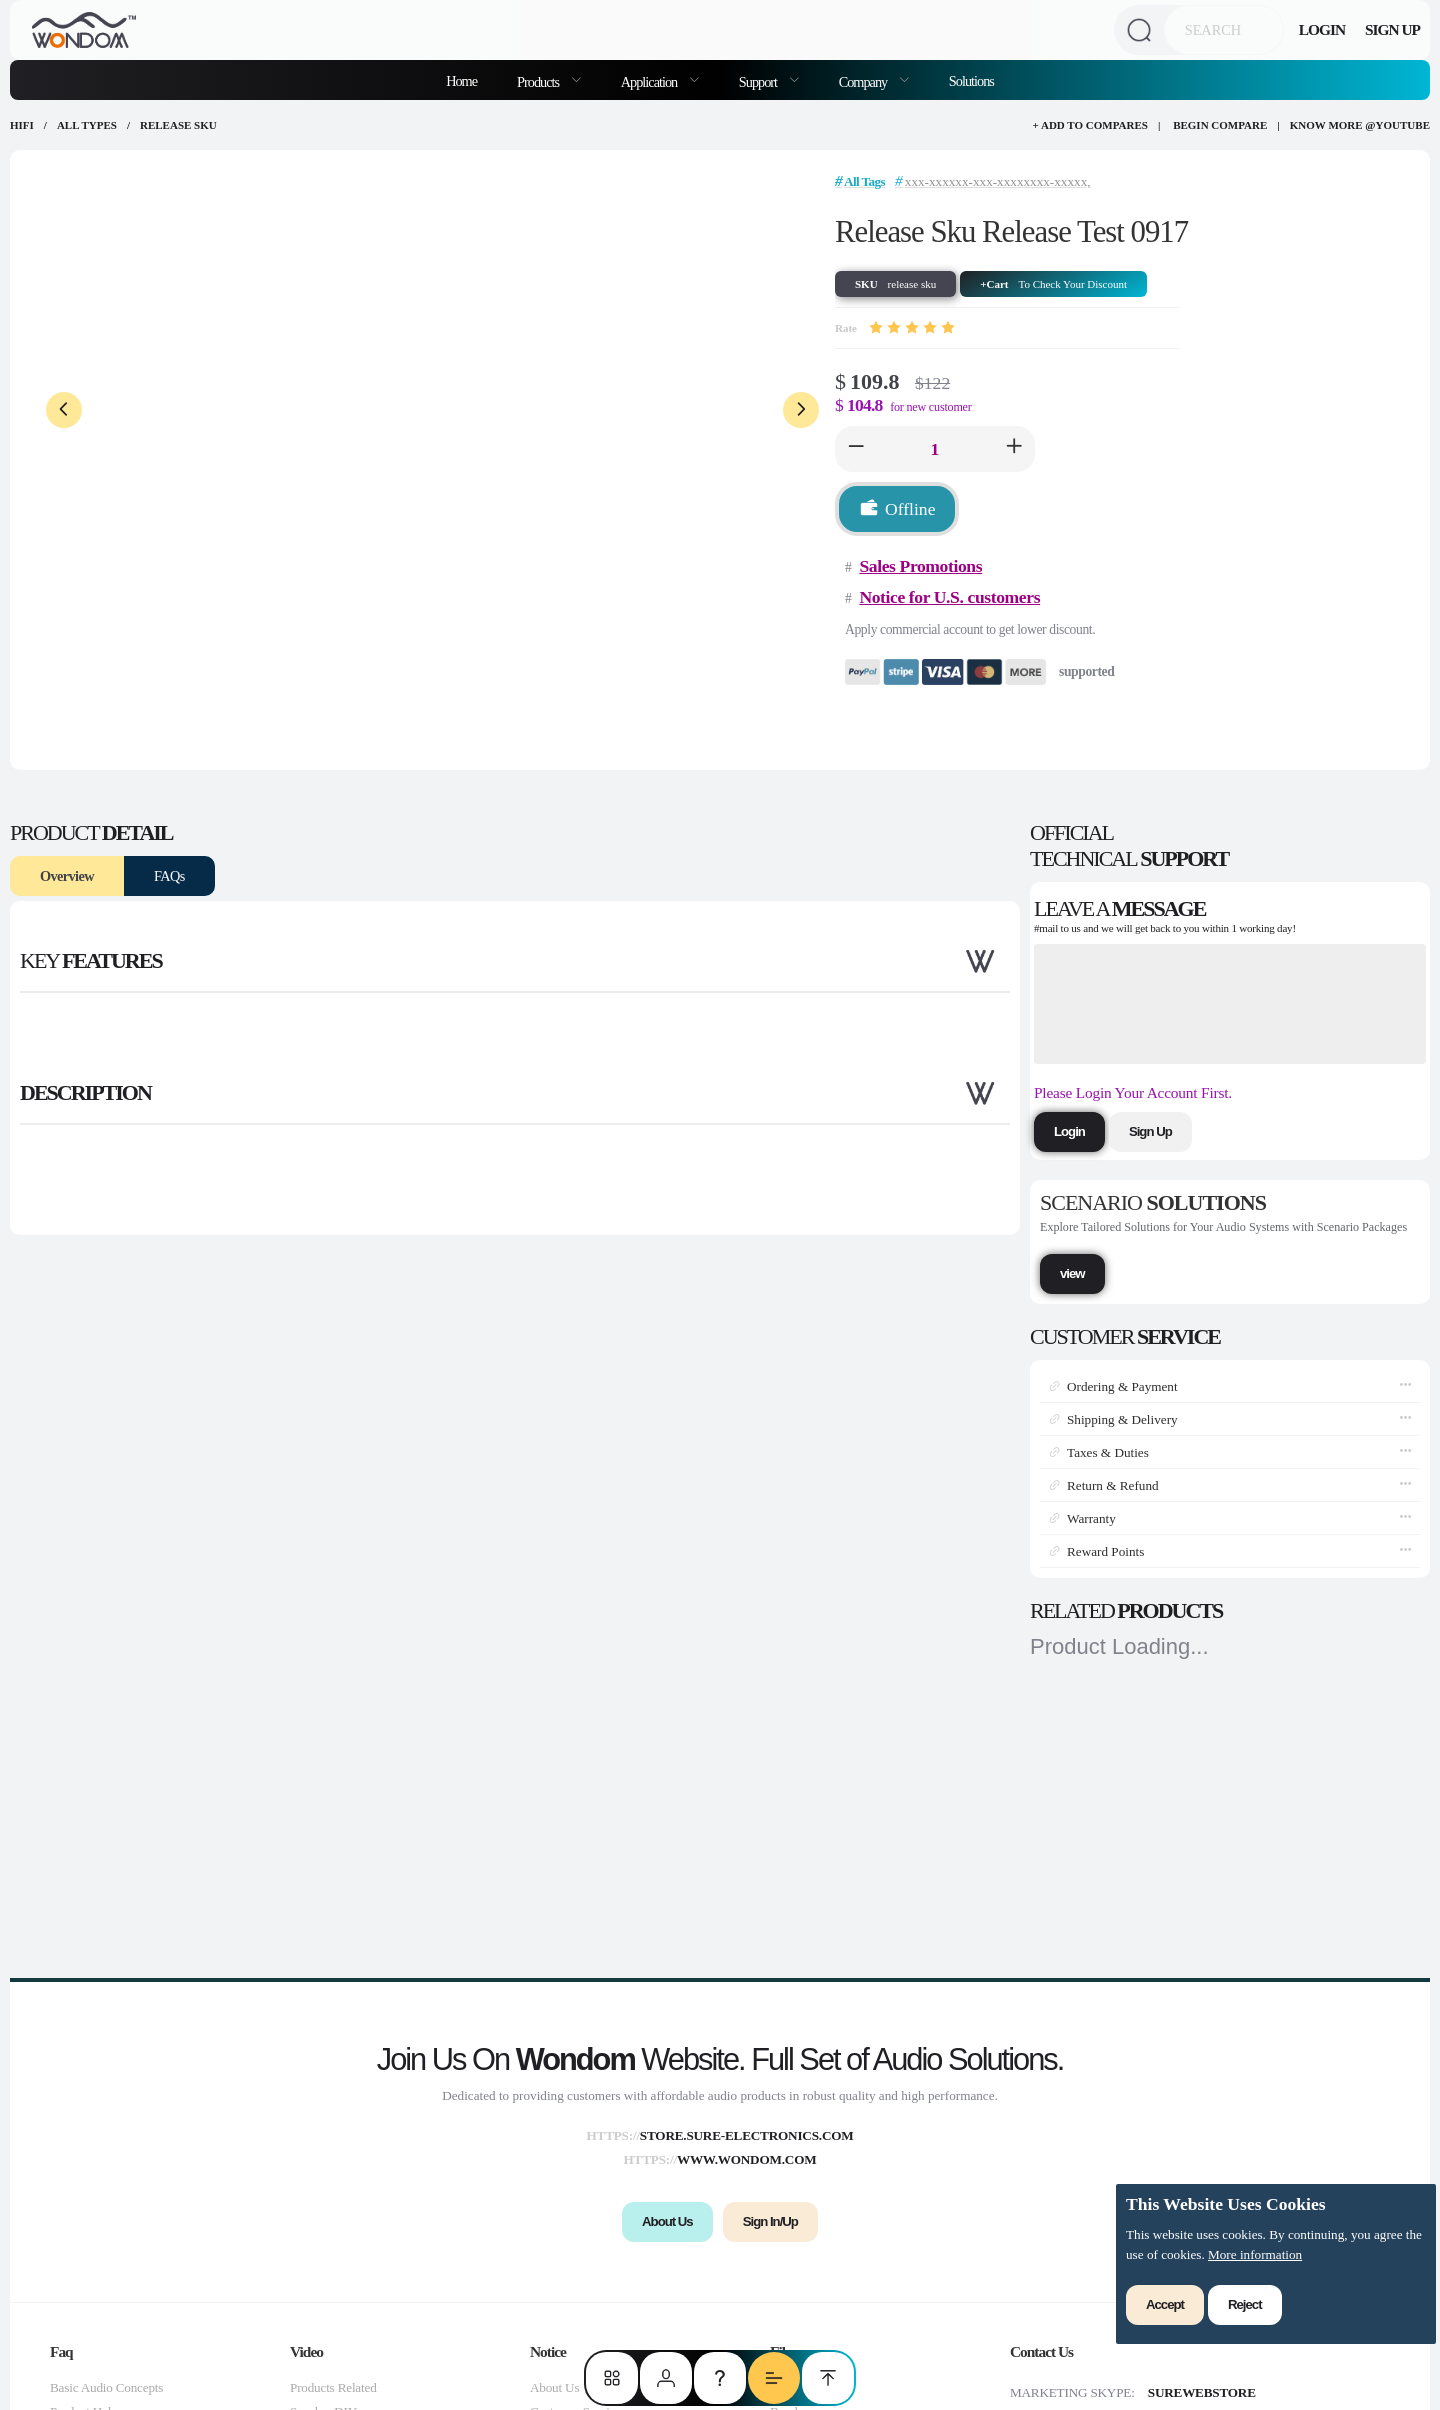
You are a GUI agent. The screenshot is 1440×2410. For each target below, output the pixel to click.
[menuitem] (549, 80)
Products (539, 82)
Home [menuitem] (461, 81)
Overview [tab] (67, 876)
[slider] (912, 328)
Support (759, 82)
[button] (856, 449)
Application (650, 82)
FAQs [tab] (169, 876)
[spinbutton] (935, 449)
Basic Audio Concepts (106, 2387)
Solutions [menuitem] (971, 81)
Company (864, 82)
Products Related (333, 2387)
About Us (554, 2387)
